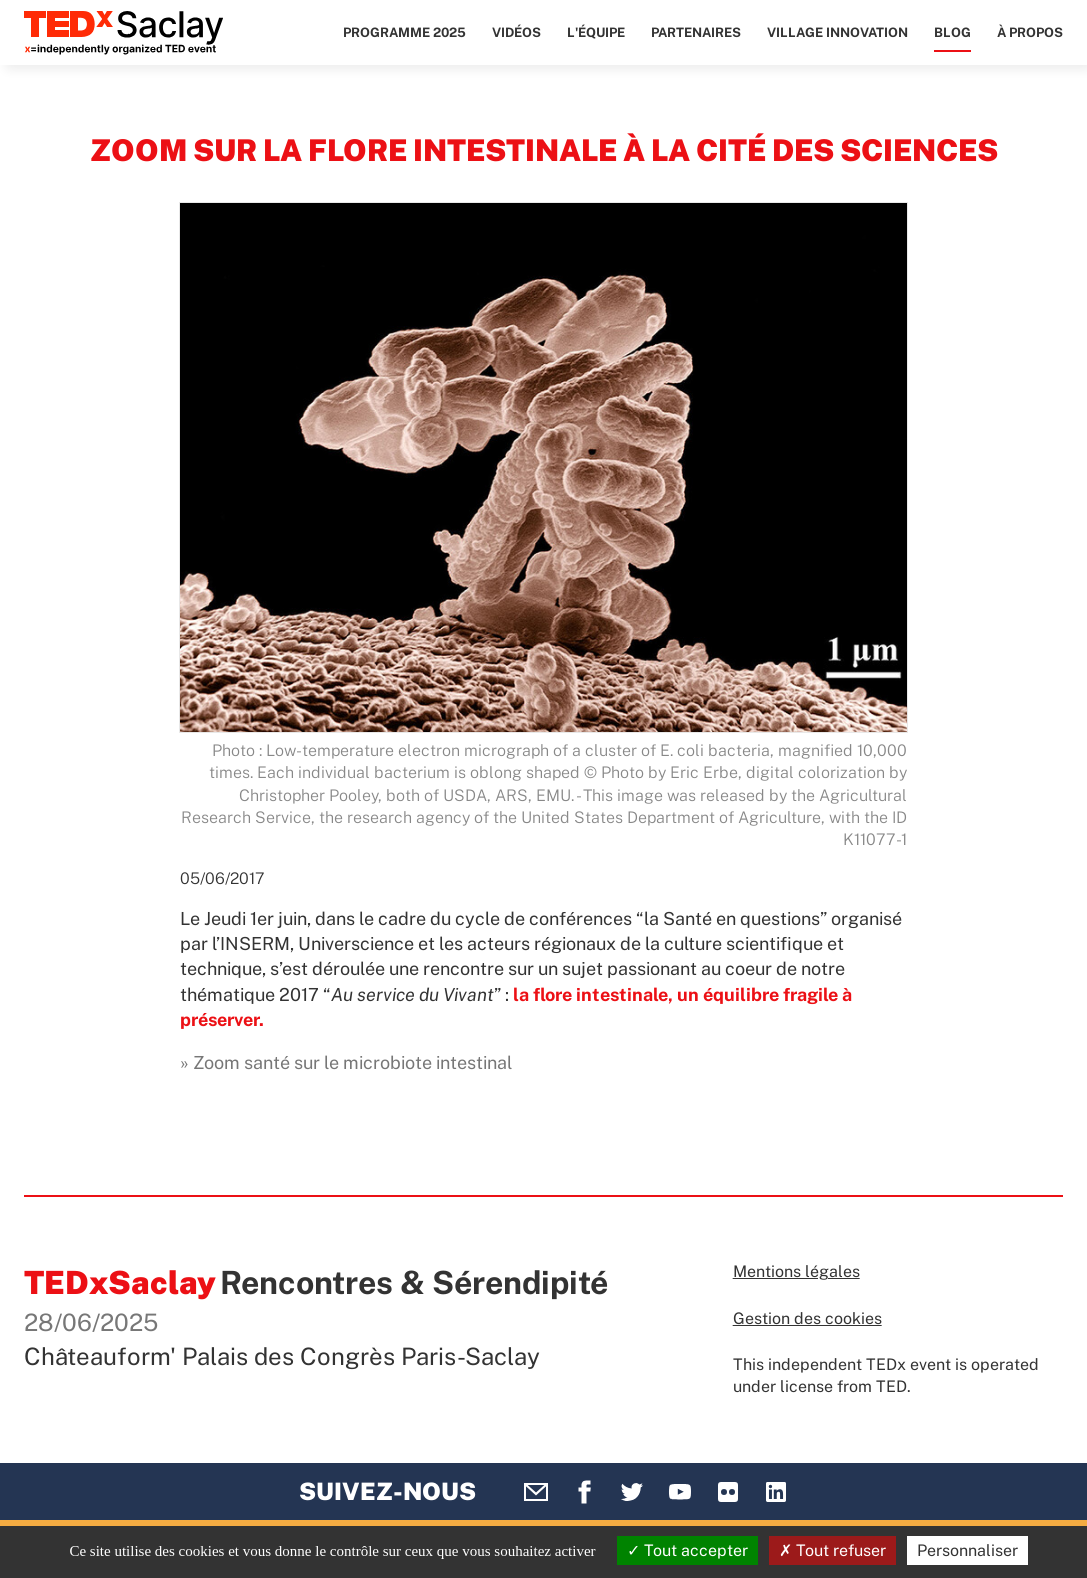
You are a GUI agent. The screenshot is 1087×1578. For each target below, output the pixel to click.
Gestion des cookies (807, 1318)
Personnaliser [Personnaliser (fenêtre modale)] (967, 1550)
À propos (1030, 32)
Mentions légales (796, 1271)
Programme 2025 (404, 32)
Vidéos (516, 32)
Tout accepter (687, 1550)
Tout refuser (832, 1550)
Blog (952, 32)
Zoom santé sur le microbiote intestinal (352, 1062)
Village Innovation (837, 32)
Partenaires (696, 32)
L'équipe (596, 32)
